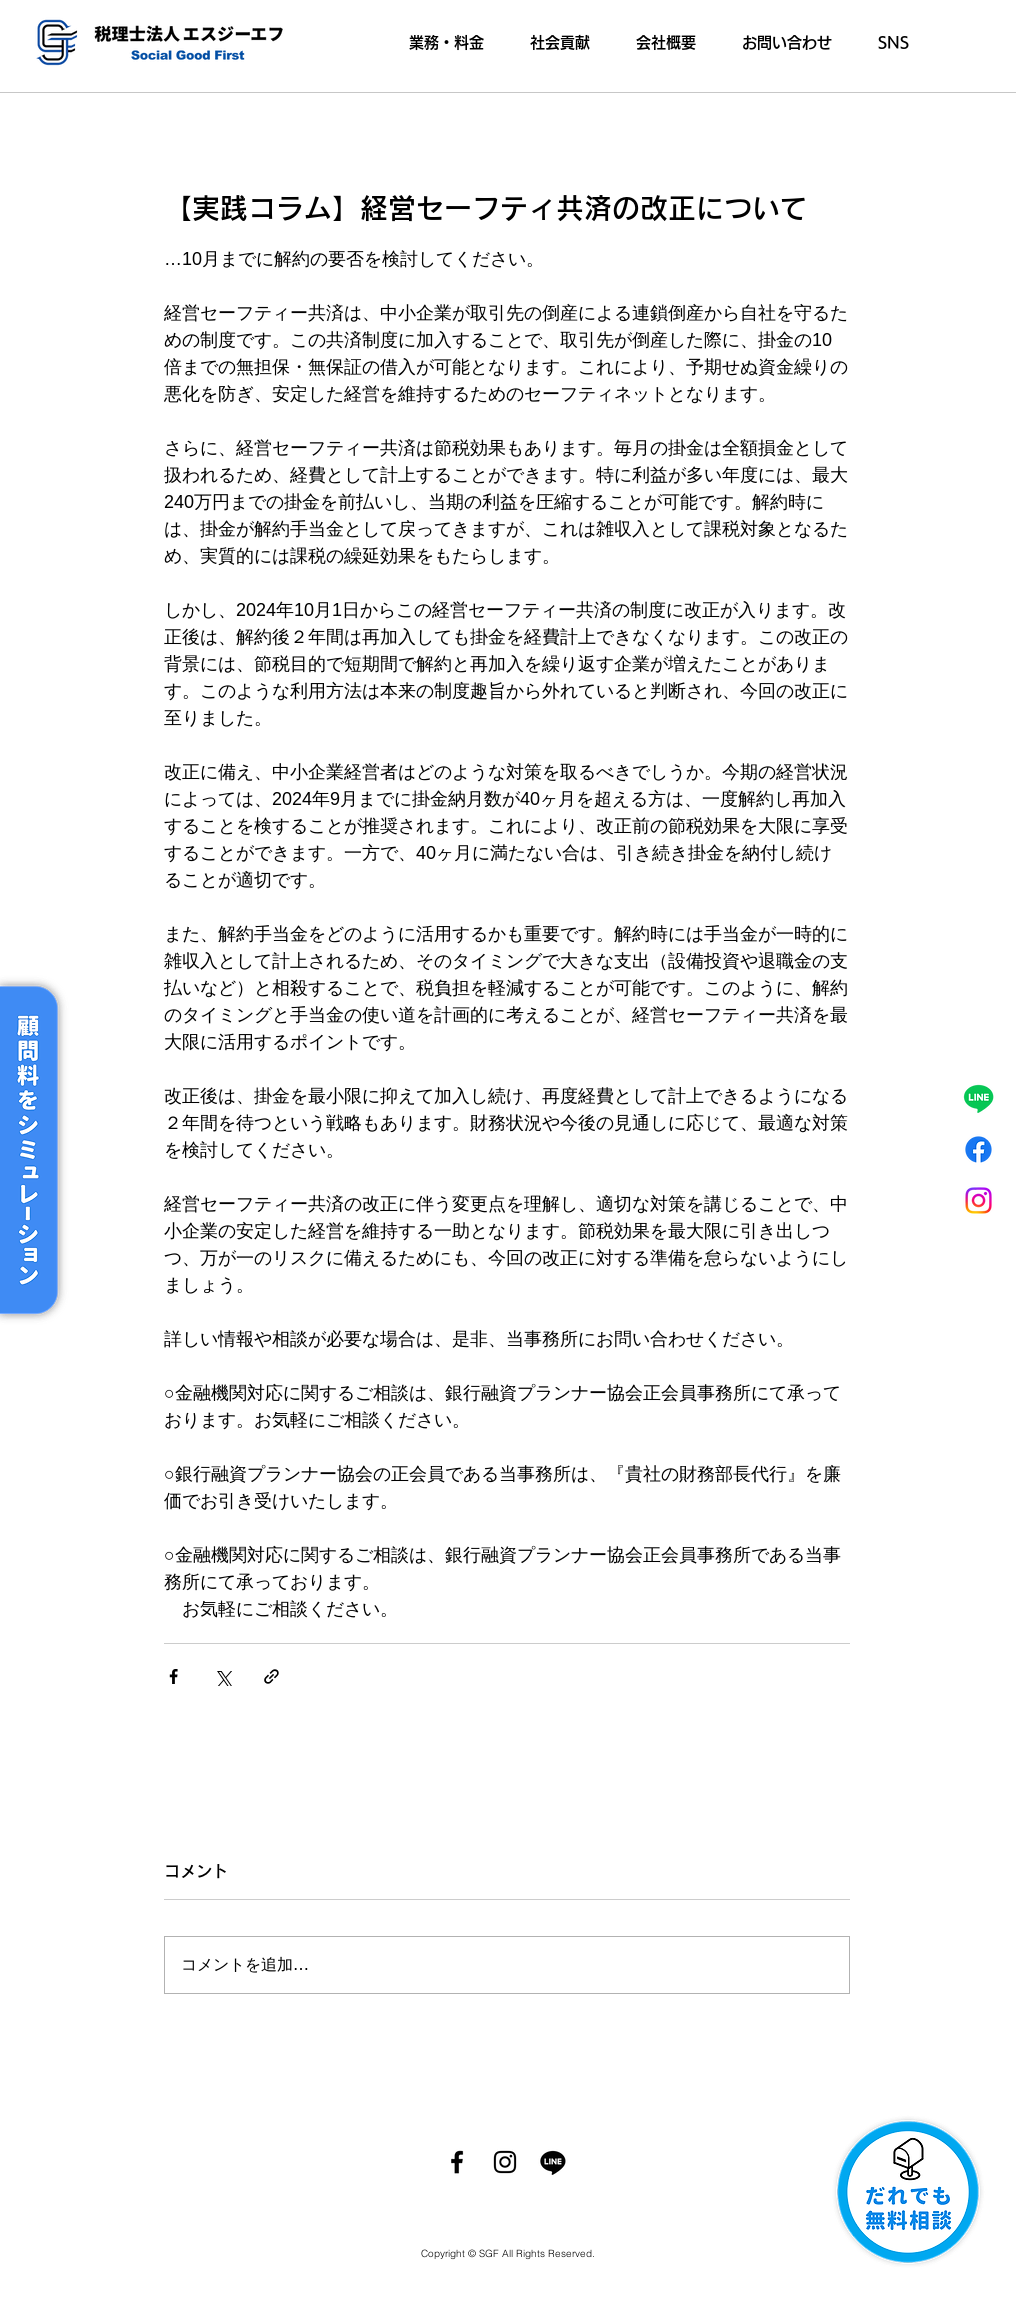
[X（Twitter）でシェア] (222, 1676)
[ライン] (978, 1098)
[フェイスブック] (978, 1149)
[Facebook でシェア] (173, 1676)
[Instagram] (978, 1200)
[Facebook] (457, 2162)
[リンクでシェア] (271, 1676)
